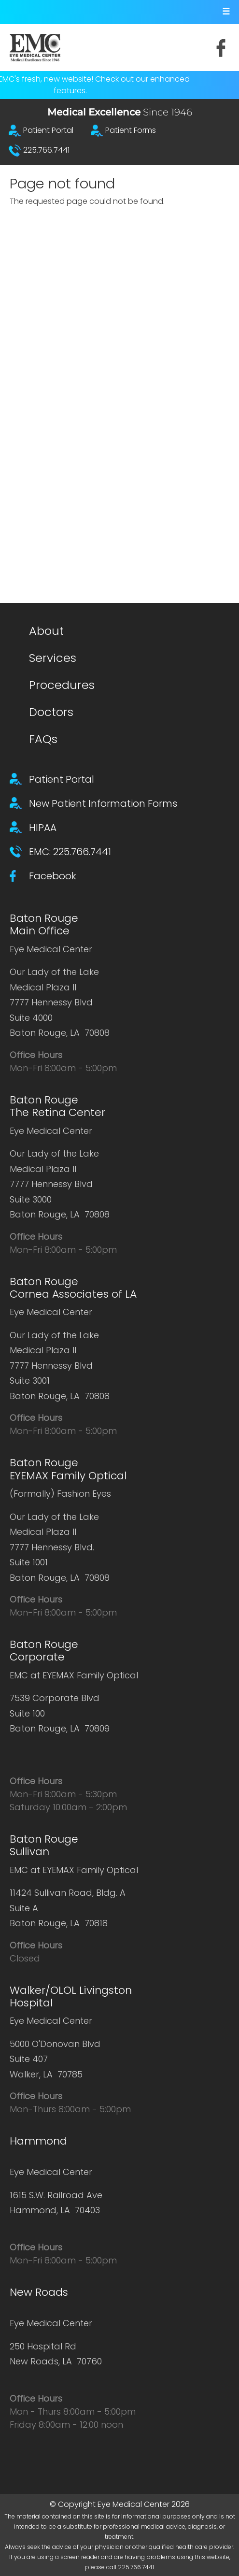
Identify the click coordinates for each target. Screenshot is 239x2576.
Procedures (62, 685)
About (46, 631)
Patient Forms (130, 130)
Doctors (51, 712)
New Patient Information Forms (103, 803)
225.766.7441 (46, 150)
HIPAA (42, 827)
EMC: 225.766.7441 (70, 852)
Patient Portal (48, 130)
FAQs (43, 739)
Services (52, 658)
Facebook (211, 48)
